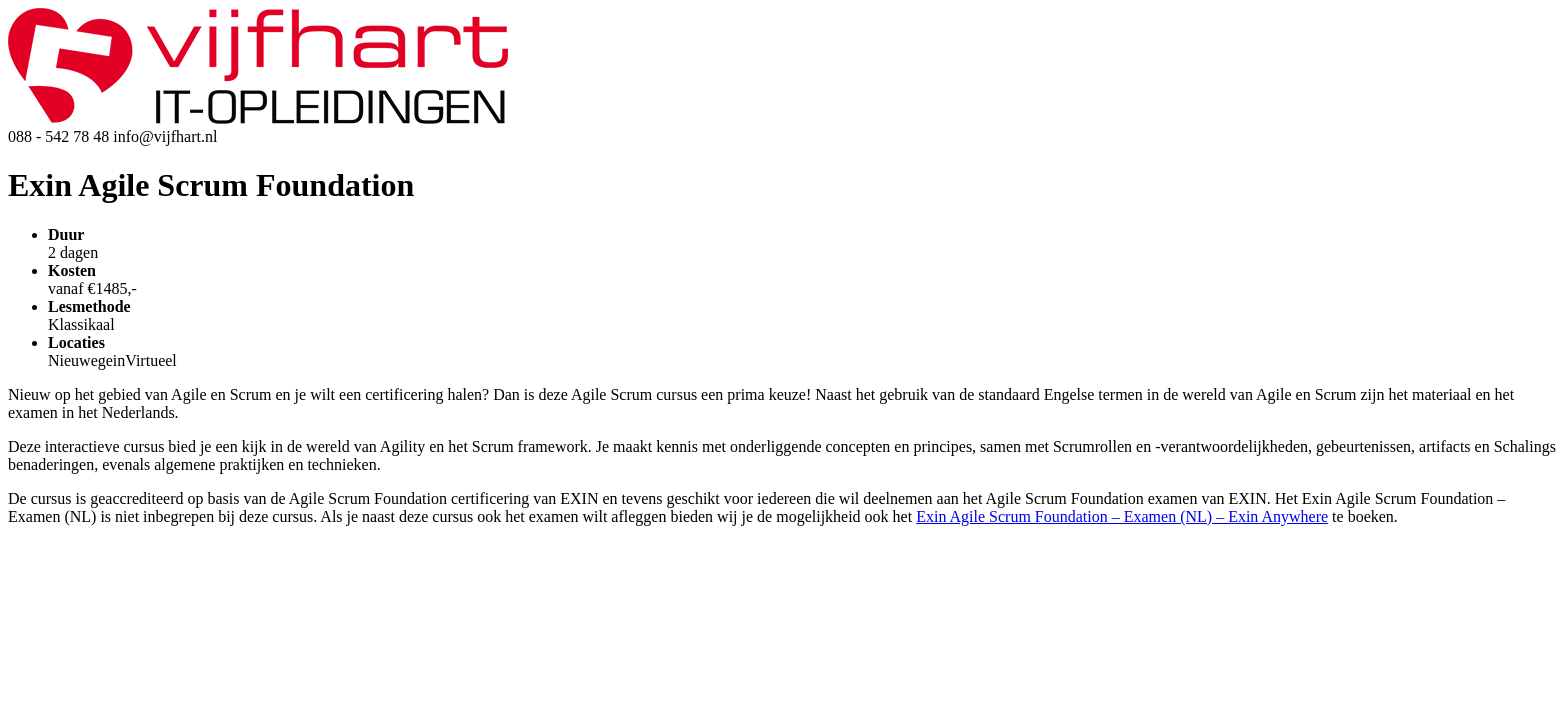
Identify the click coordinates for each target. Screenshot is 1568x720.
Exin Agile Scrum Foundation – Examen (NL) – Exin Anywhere (1122, 516)
